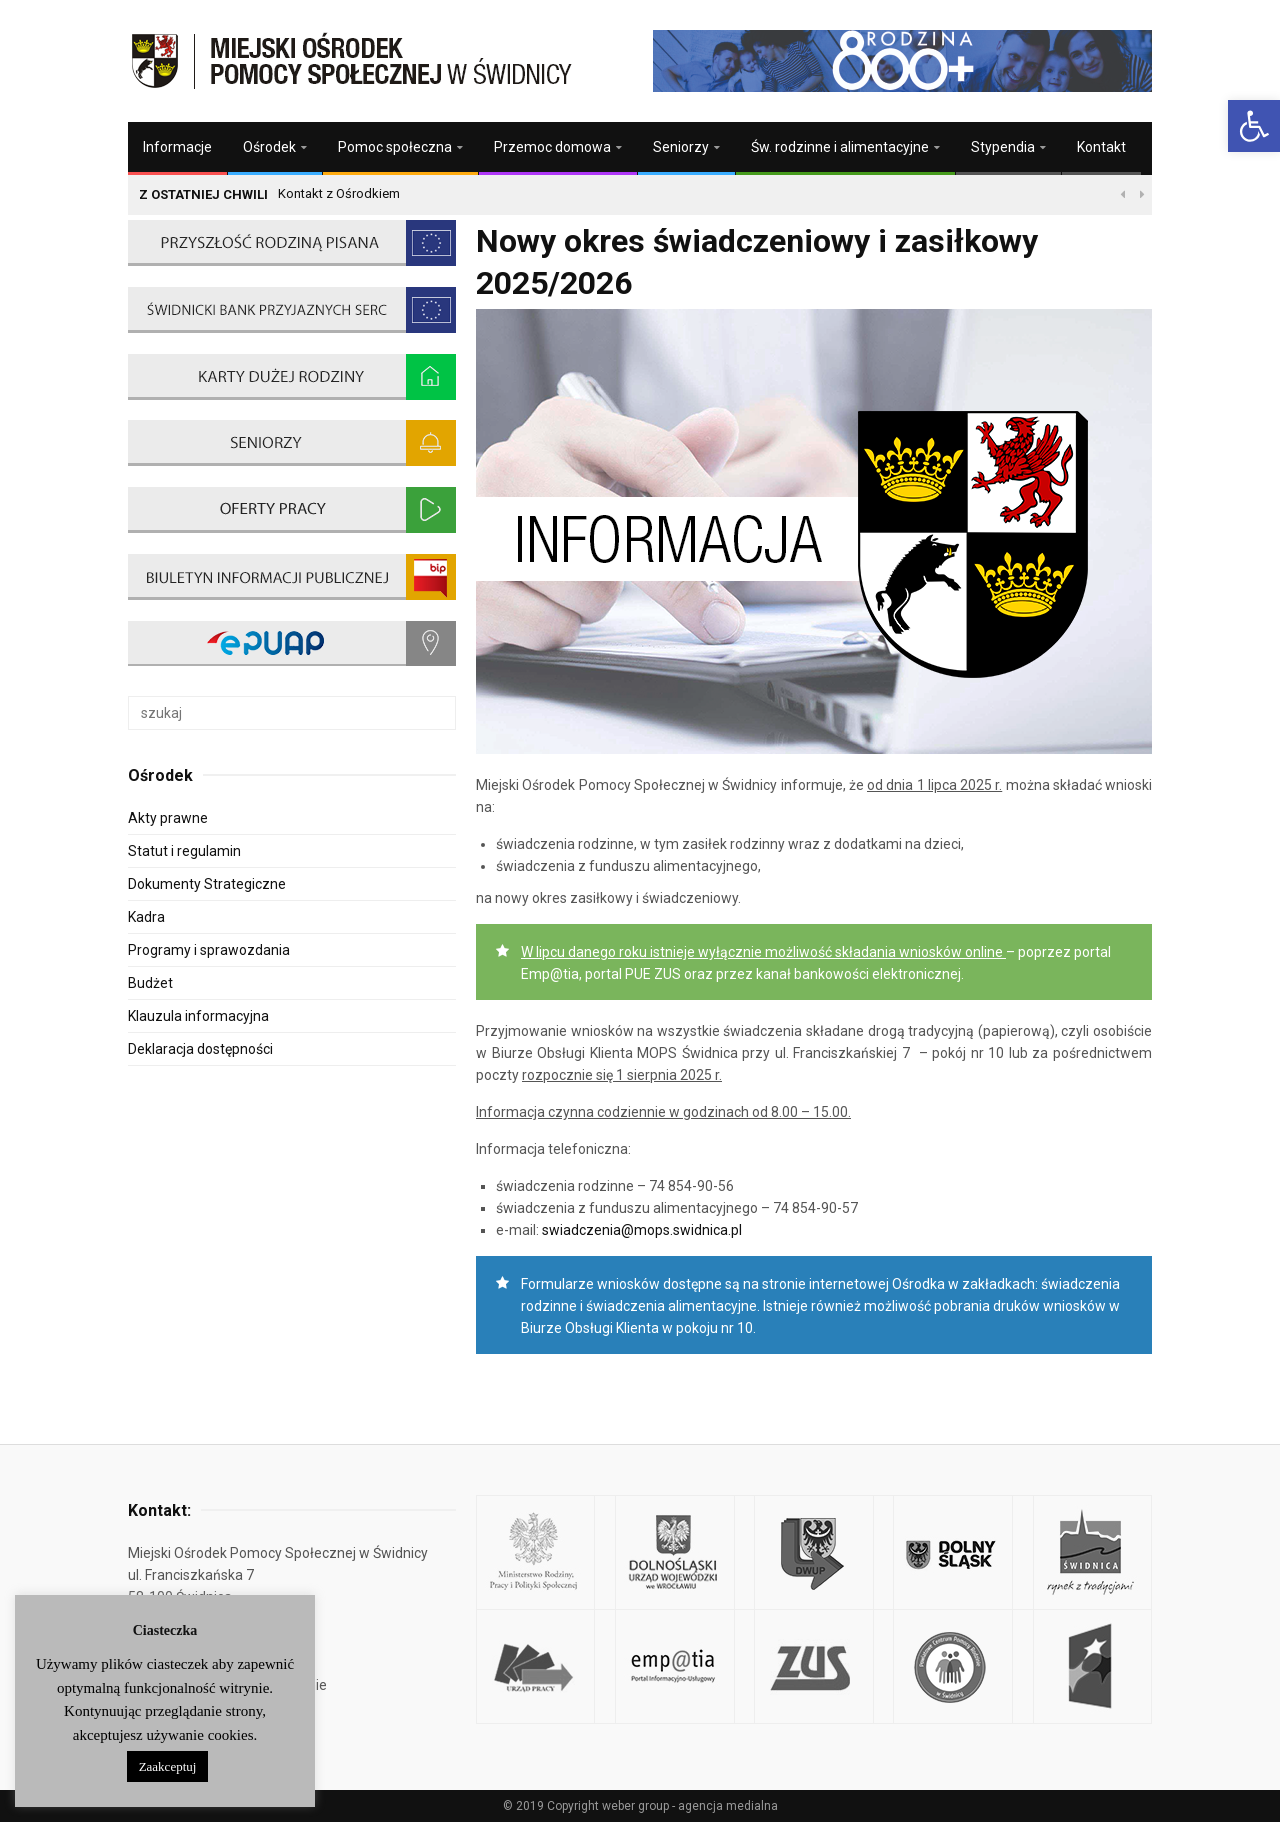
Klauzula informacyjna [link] (198, 1016)
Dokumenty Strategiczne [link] (207, 884)
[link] (1254, 126)
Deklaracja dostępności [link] (200, 1049)
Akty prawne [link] (168, 818)
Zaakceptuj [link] (168, 1766)
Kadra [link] (146, 917)
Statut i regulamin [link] (184, 851)
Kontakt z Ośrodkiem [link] (339, 193)
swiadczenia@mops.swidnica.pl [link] (642, 1230)
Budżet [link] (150, 983)
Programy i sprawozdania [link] (209, 950)
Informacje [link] (177, 147)
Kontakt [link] (1101, 147)
